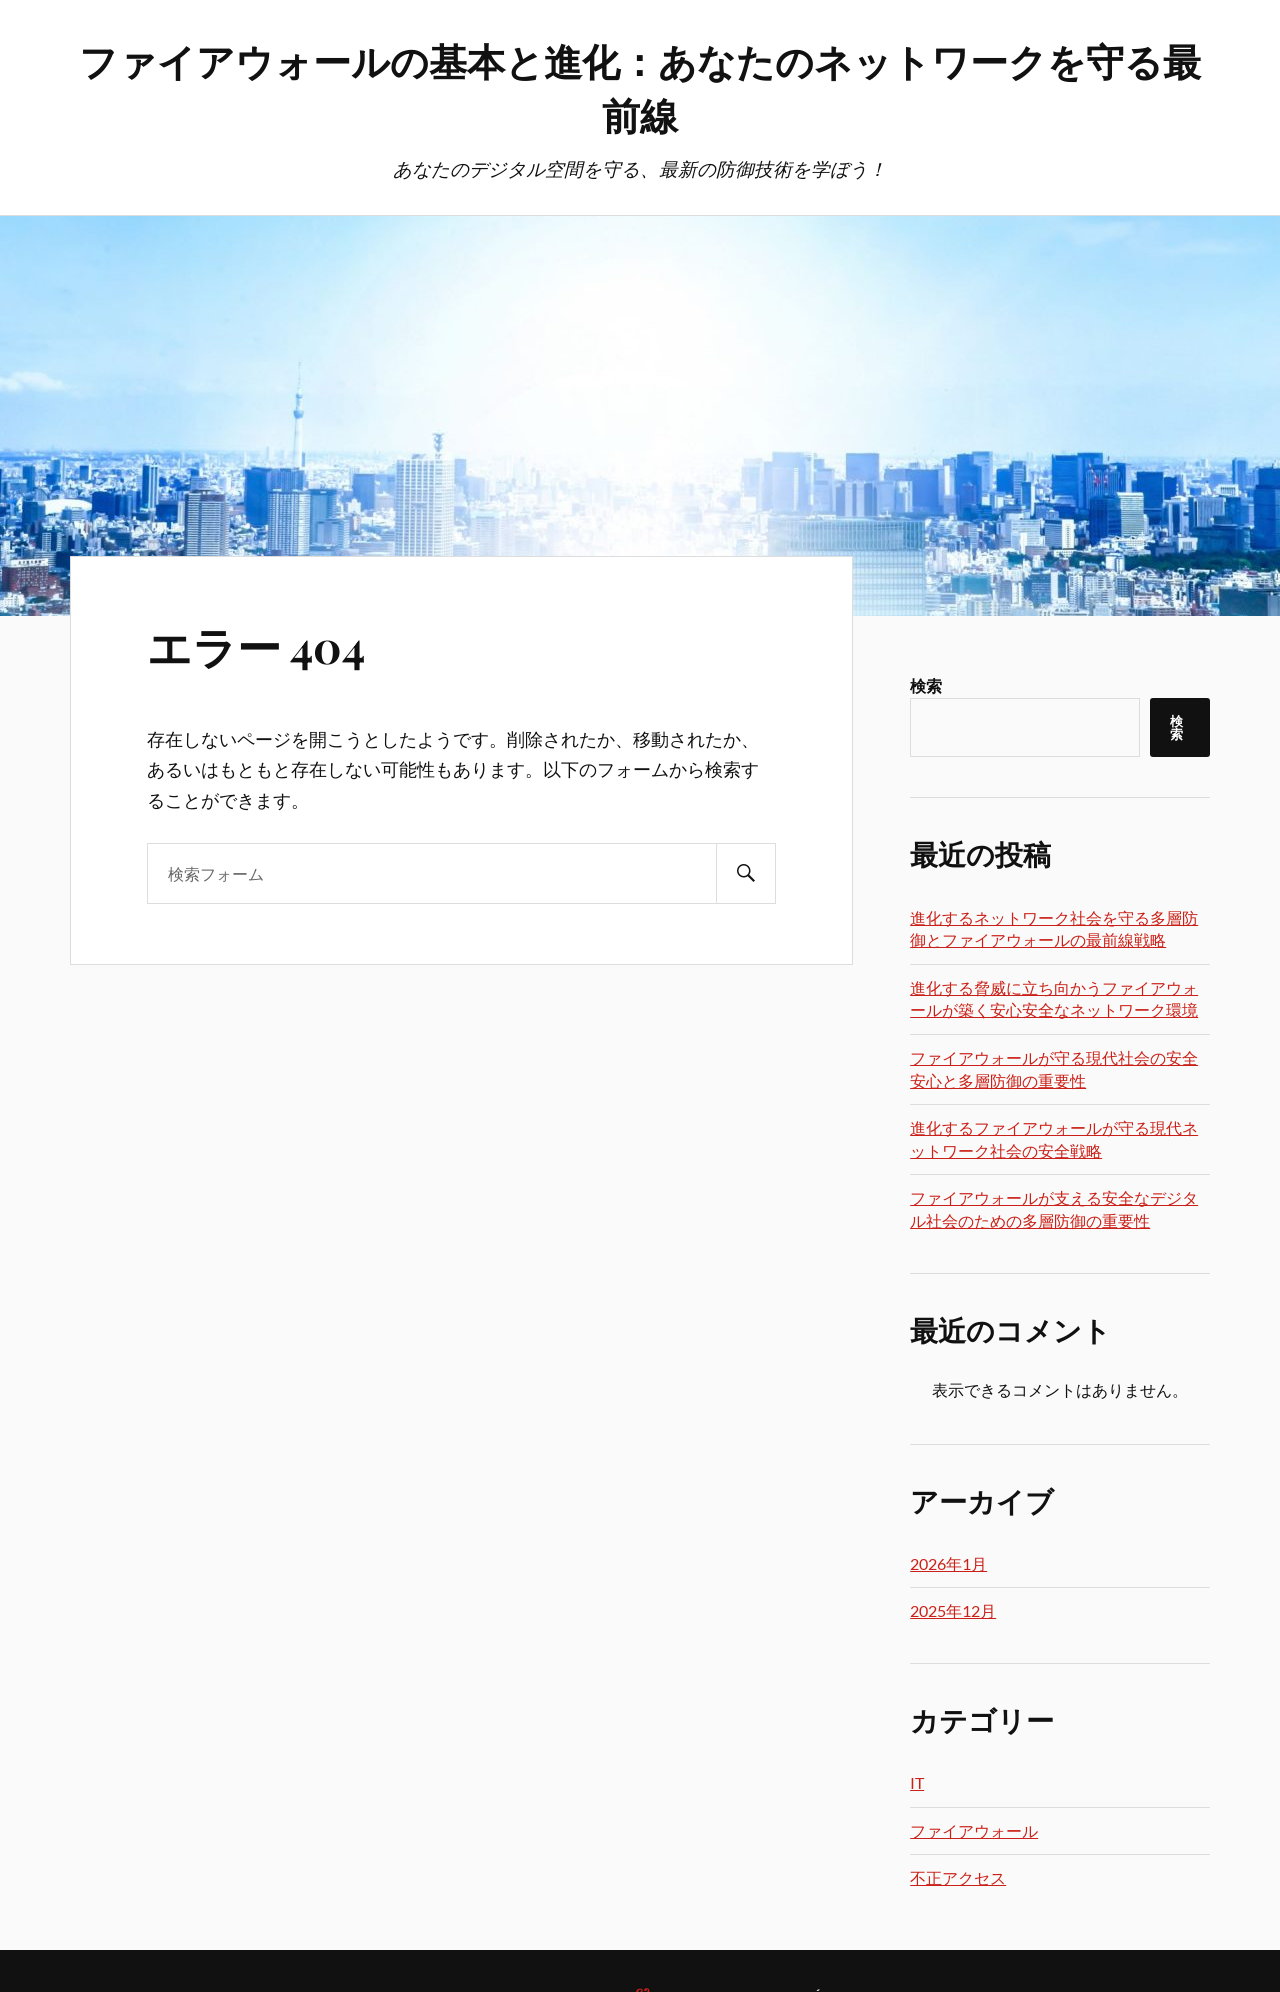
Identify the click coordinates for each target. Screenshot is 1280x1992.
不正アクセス (958, 1877)
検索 (926, 685)
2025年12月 (953, 1610)
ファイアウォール (974, 1830)
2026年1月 (948, 1563)
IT (917, 1782)
